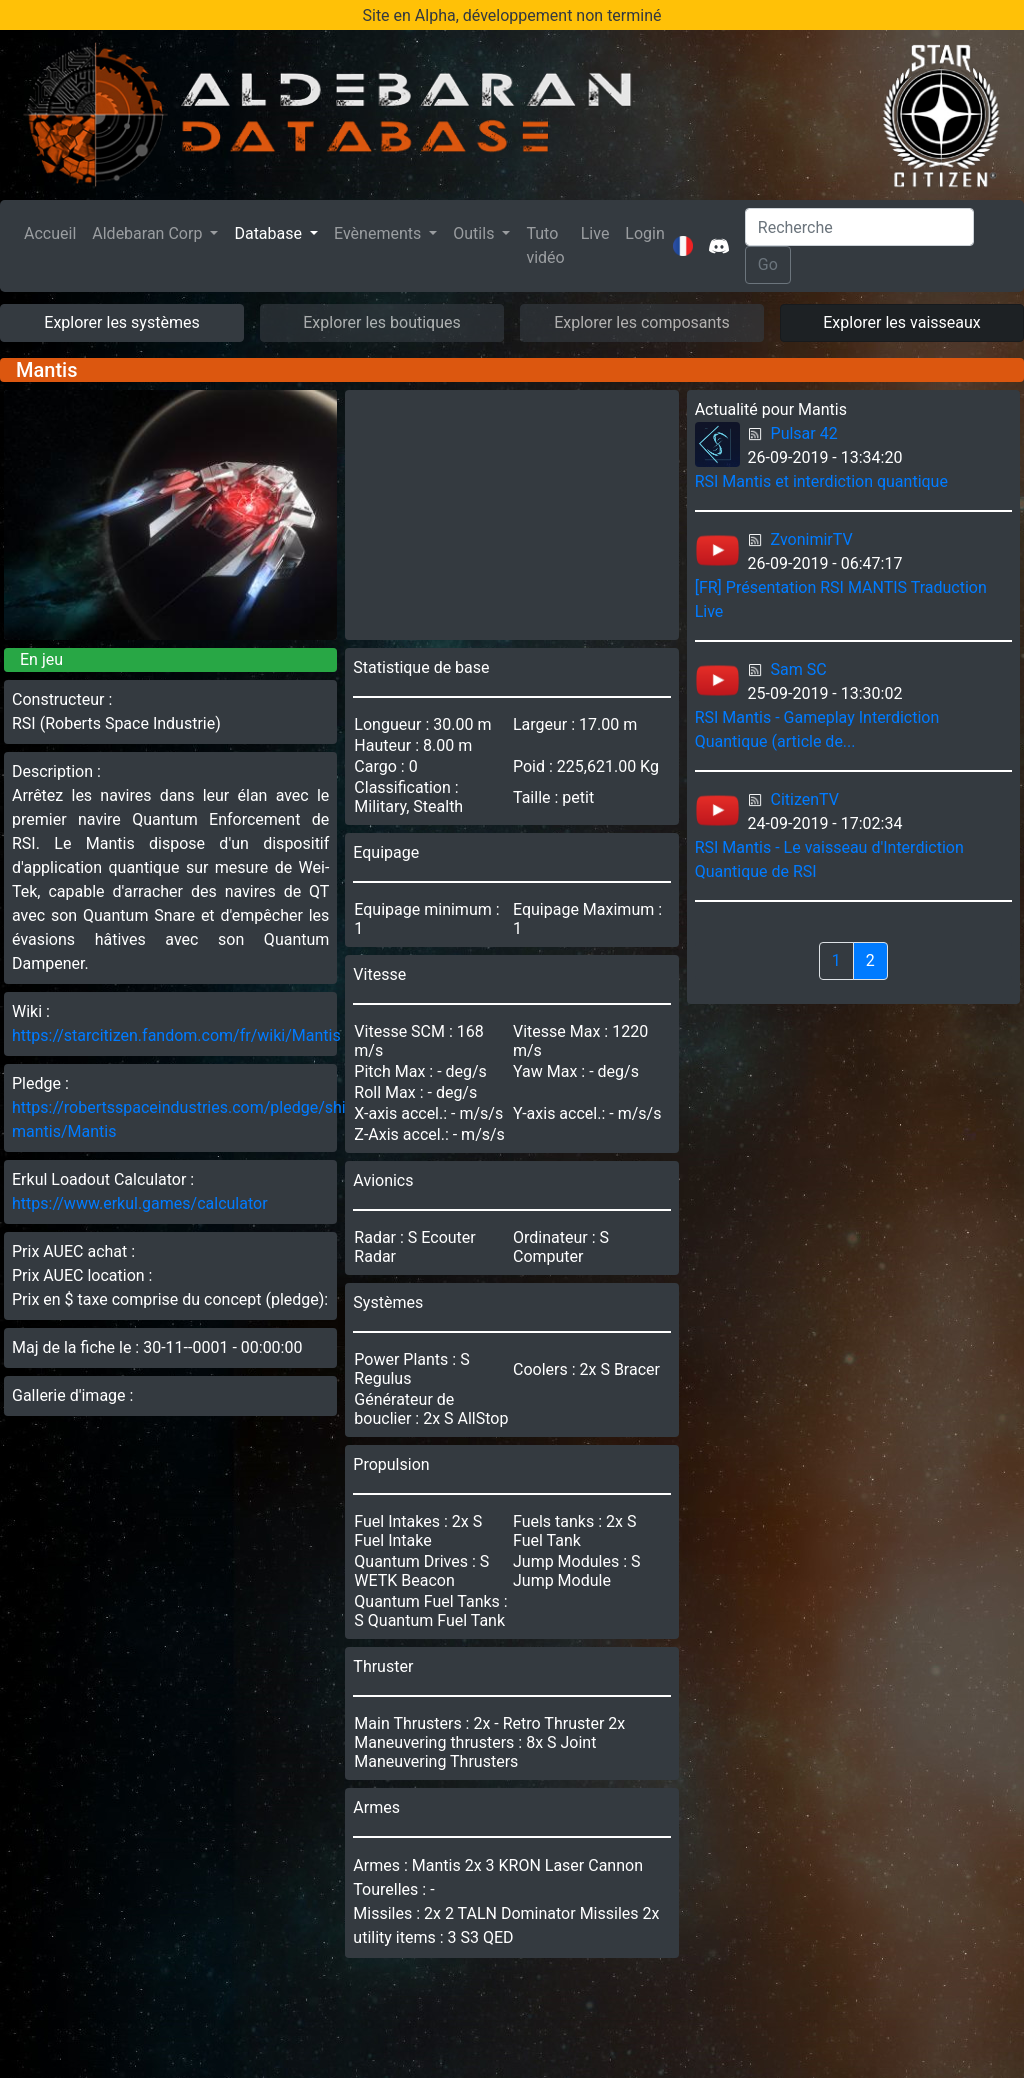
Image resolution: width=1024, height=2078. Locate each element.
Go (768, 264)
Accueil (54, 232)
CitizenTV (805, 799)
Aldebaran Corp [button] (149, 233)
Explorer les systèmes (121, 322)
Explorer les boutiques (382, 322)
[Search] (859, 227)
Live (595, 233)
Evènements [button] (379, 233)
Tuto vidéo (545, 245)
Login (644, 233)
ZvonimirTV (812, 539)
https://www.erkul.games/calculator (140, 1203)
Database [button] (270, 233)
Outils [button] (475, 233)
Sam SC (799, 669)
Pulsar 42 (804, 433)
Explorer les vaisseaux (901, 322)
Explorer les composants (642, 322)
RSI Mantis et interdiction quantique (821, 481)
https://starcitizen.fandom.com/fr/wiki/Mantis (176, 1035)
